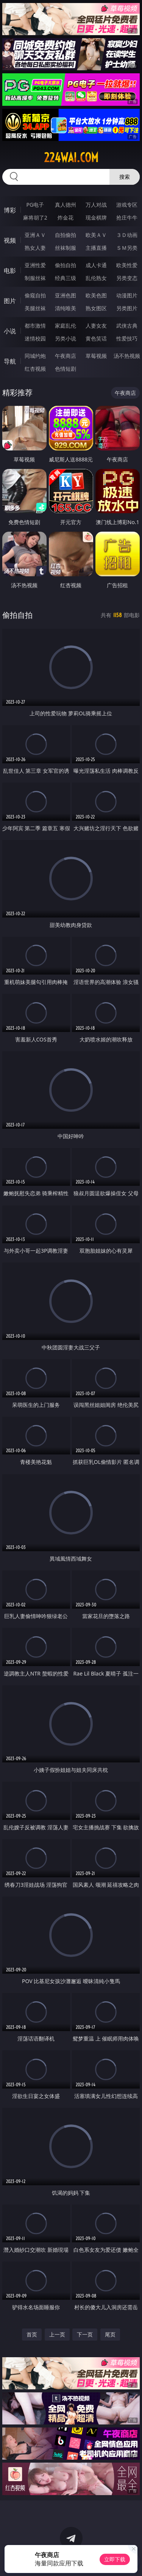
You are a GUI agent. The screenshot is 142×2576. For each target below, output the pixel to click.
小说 (10, 331)
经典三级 (65, 278)
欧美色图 (96, 295)
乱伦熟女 (96, 278)
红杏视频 (35, 368)
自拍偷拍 (65, 234)
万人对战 (96, 204)
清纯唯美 (65, 308)
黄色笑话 (96, 338)
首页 (32, 2334)
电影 (10, 270)
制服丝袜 (35, 278)
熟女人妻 (35, 247)
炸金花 (65, 217)
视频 (10, 240)
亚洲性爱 (35, 265)
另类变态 (126, 278)
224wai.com (71, 157)
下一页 (85, 2334)
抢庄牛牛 (126, 217)
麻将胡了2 (35, 217)
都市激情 (35, 325)
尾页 (110, 2334)
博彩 (10, 210)
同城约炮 (35, 355)
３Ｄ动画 (126, 234)
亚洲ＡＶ (35, 234)
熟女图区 (96, 308)
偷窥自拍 (35, 295)
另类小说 (65, 338)
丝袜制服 (65, 247)
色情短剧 (65, 368)
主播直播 (96, 247)
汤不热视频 (127, 355)
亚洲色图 (65, 295)
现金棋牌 (96, 217)
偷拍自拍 (65, 265)
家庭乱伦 (65, 325)
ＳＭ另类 (126, 247)
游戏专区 (126, 204)
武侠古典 (126, 325)
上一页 (57, 2334)
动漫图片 (126, 295)
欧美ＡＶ (96, 234)
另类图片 (126, 308)
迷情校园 (35, 338)
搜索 (124, 176)
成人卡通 (96, 265)
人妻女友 (96, 325)
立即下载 (114, 2559)
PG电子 (35, 204)
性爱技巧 (126, 338)
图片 (10, 301)
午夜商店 (65, 355)
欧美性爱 (126, 265)
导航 (10, 361)
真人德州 (65, 204)
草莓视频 (96, 355)
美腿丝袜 (35, 308)
